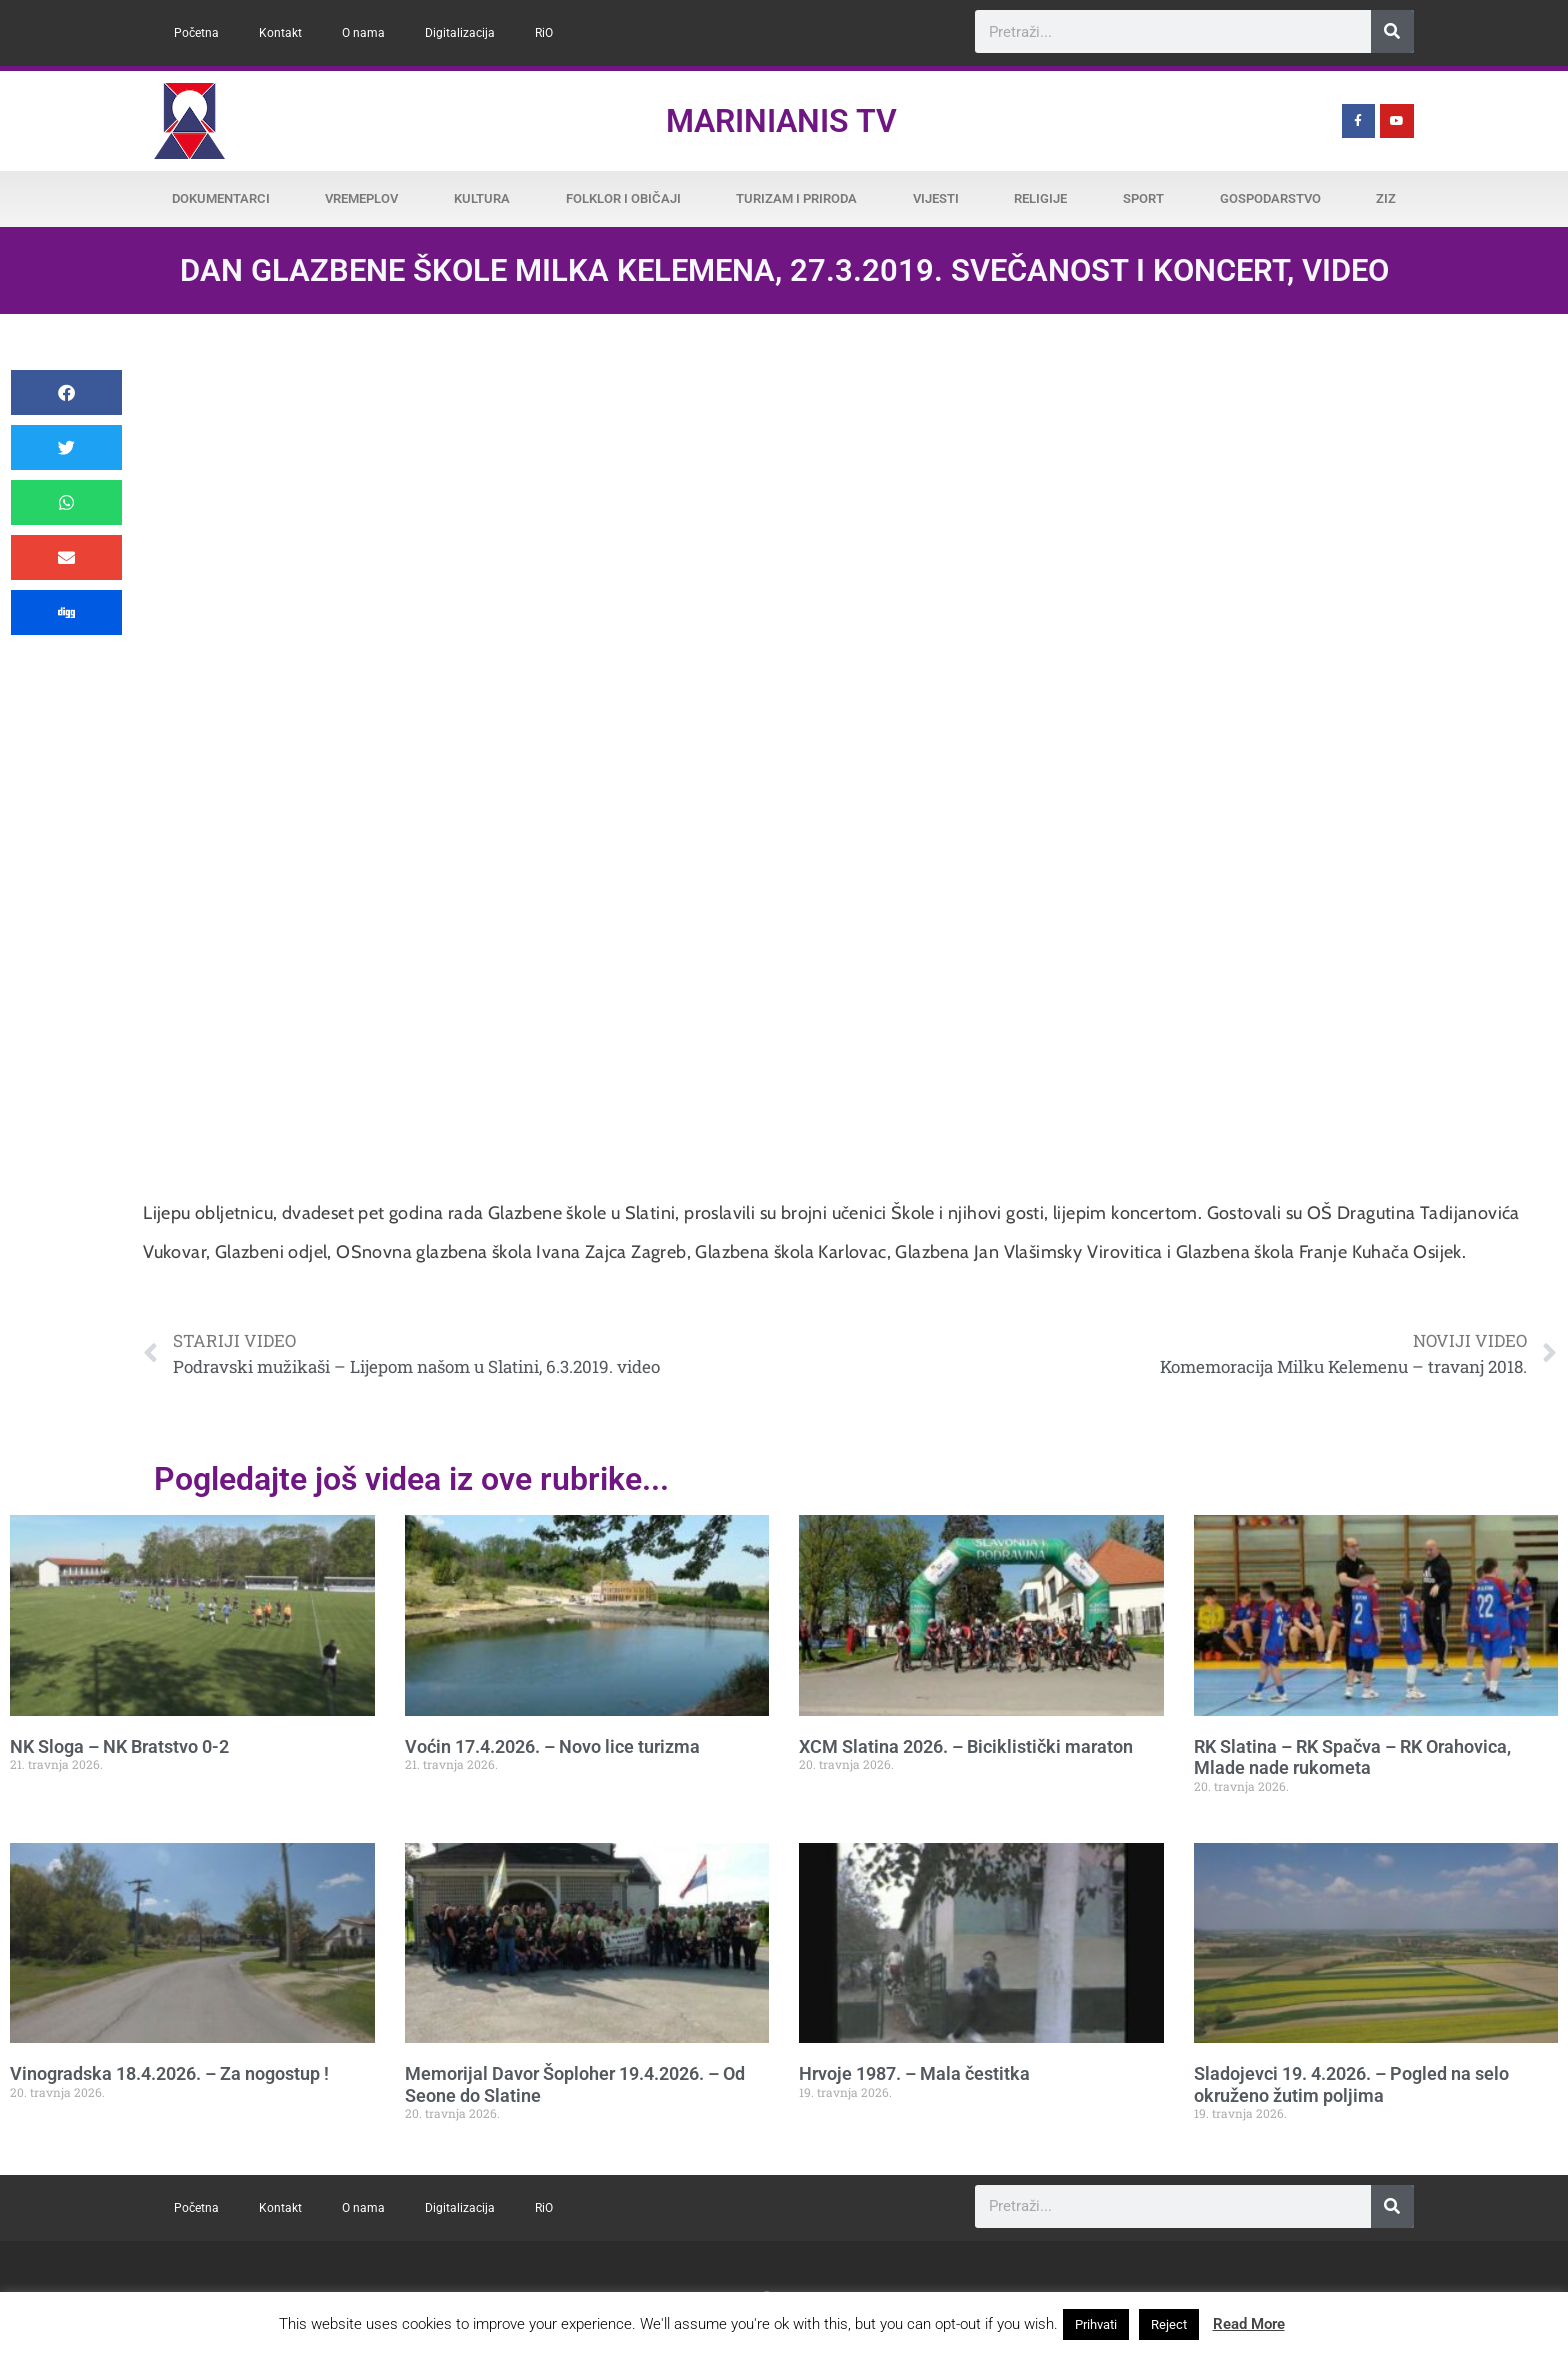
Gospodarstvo (1270, 198)
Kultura (482, 198)
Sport (1143, 198)
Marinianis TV (781, 121)
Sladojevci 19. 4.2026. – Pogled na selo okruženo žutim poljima (1351, 2084)
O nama (363, 33)
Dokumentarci (221, 198)
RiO (544, 33)
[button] (66, 392)
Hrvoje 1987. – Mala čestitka (914, 2073)
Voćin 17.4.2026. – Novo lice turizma (552, 1746)
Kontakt (280, 33)
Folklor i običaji (623, 198)
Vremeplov (361, 198)
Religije (1040, 198)
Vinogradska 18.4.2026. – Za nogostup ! (169, 2073)
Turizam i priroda (796, 198)
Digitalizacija (460, 33)
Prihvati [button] (1096, 2324)
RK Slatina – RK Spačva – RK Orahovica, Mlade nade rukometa (1352, 1757)
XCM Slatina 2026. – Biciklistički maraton (966, 1746)
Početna (196, 33)
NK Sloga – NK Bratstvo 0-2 (119, 1746)
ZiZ (1386, 198)
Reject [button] (1169, 2324)
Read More (1249, 2324)
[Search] (1392, 31)
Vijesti (936, 198)
